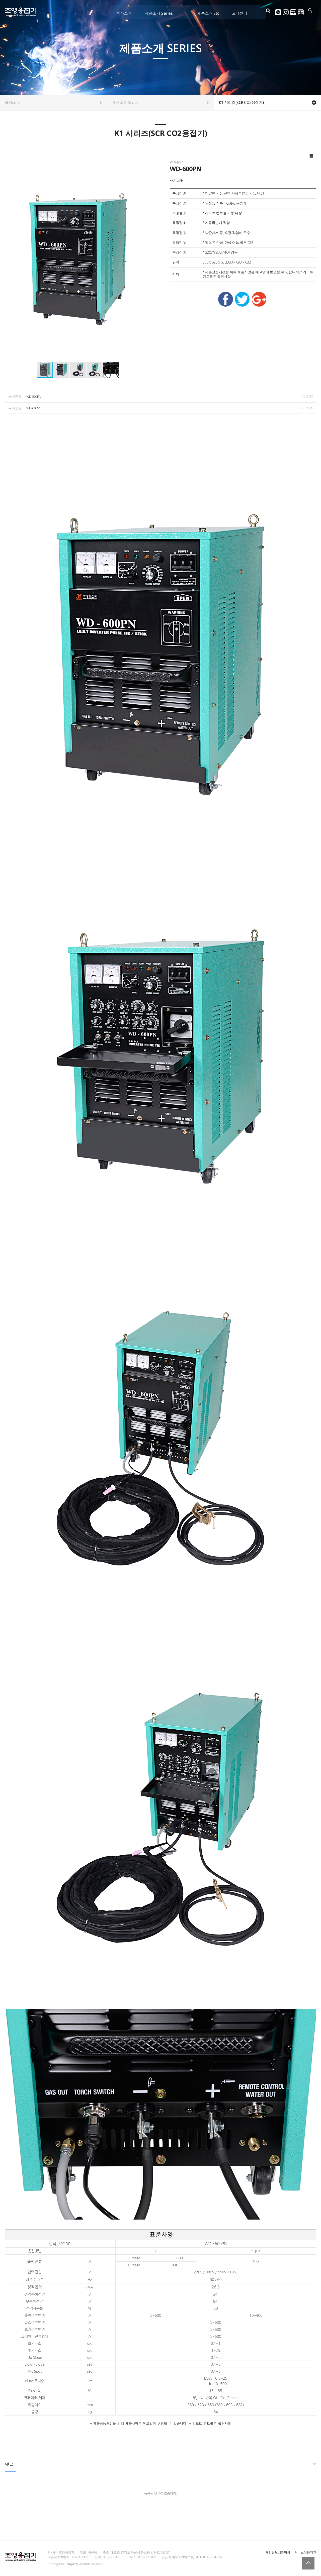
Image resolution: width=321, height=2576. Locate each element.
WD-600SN (33, 407)
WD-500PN (33, 396)
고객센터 (238, 12)
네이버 (293, 12)
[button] (61, 369)
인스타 (285, 12)
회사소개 (122, 12)
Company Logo (20, 13)
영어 (300, 12)
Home (53, 102)
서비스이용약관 (305, 2552)
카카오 (278, 12)
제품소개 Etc (207, 12)
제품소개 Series (157, 12)
